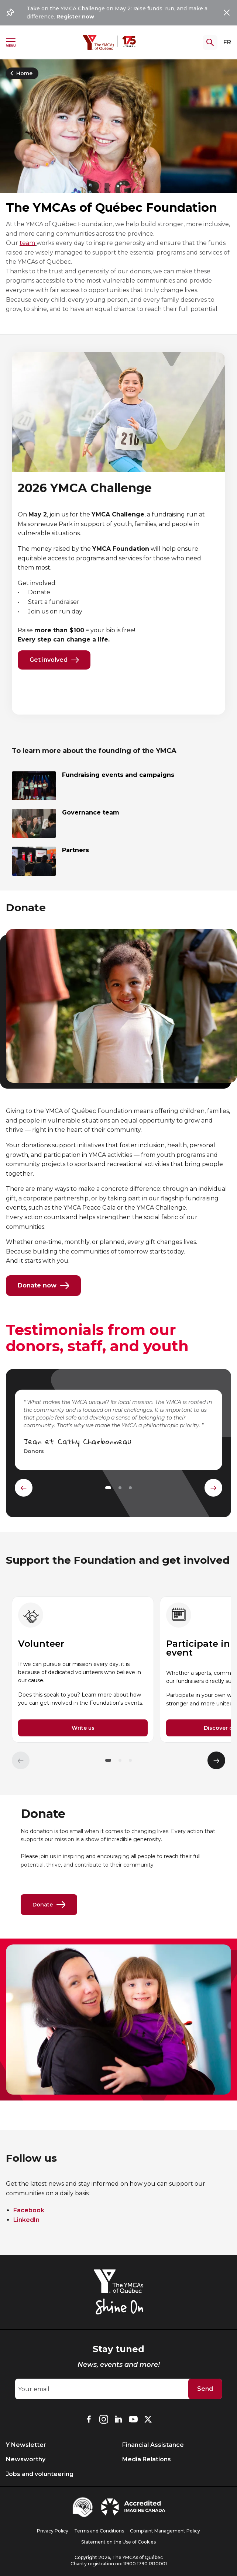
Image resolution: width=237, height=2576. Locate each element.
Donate (48, 1904)
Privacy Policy (52, 2531)
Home (19, 73)
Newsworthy (25, 2459)
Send (205, 2388)
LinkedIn (26, 2219)
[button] (108, 1760)
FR (227, 42)
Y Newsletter (26, 2444)
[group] (83, 1669)
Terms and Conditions (99, 2531)
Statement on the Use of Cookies (118, 2542)
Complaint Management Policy (165, 2531)
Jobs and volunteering (39, 2474)
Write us (83, 1728)
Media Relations (146, 2459)
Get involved (54, 660)
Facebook (28, 2210)
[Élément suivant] (216, 1760)
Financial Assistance (153, 2444)
